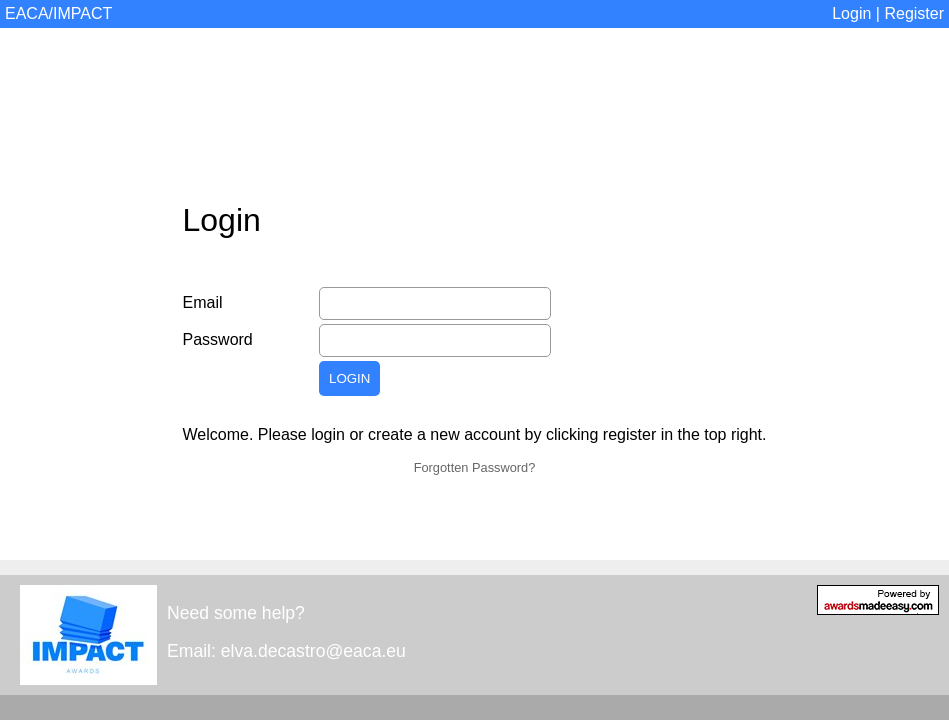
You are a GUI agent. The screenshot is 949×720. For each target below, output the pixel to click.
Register (914, 13)
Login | (858, 13)
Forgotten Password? (475, 467)
